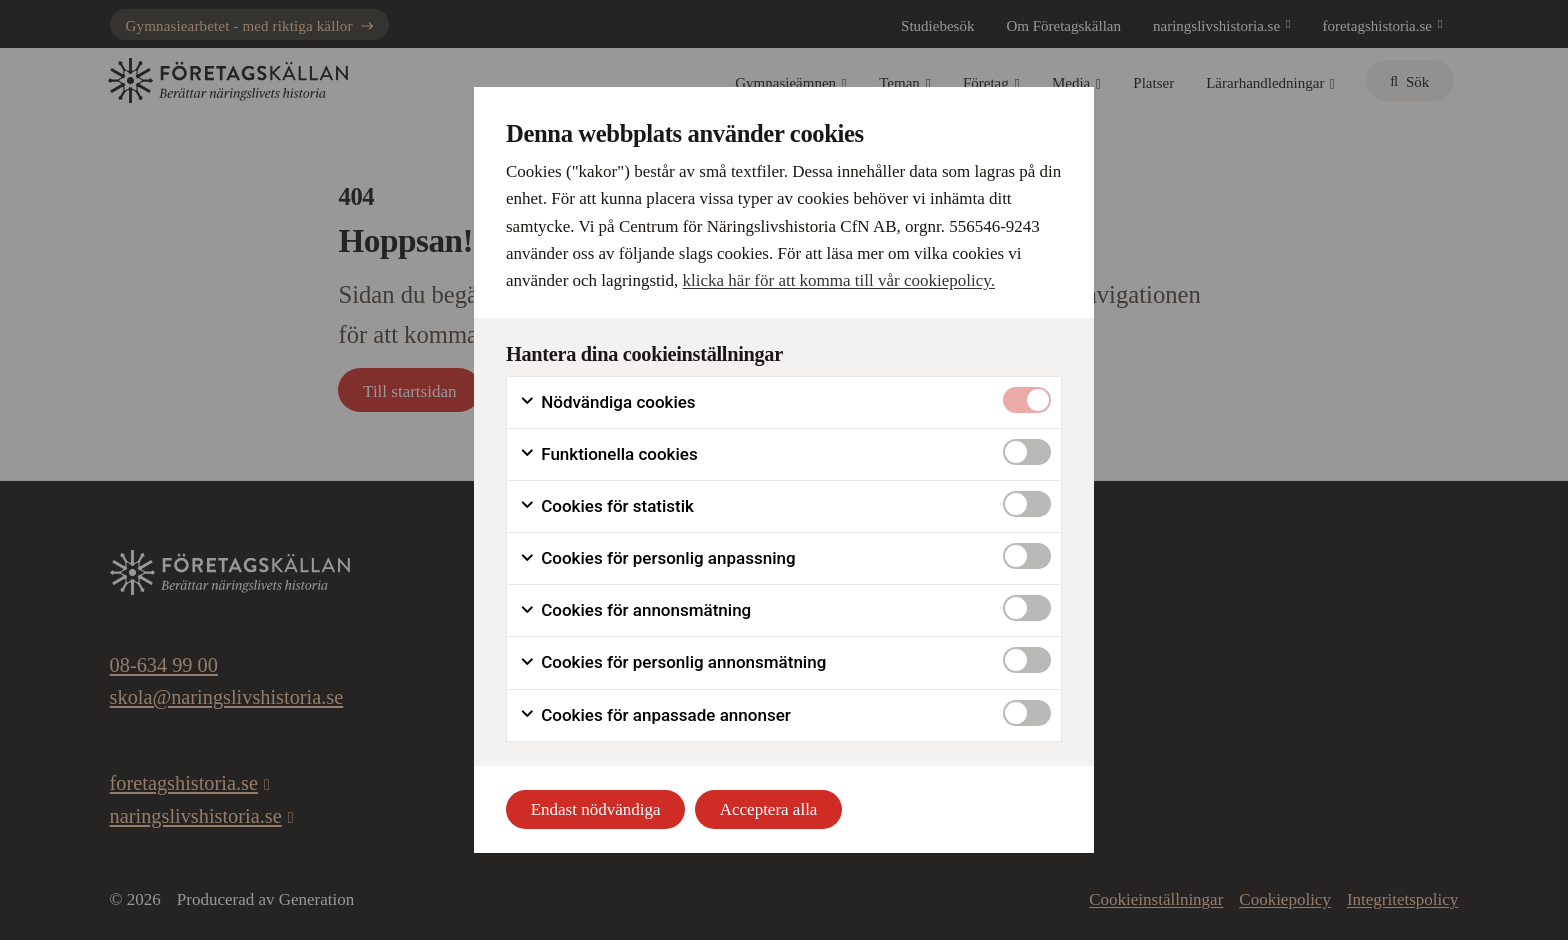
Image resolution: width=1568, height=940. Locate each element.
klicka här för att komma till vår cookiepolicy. (839, 280)
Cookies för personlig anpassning (657, 558)
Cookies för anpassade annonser (655, 715)
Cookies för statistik (606, 506)
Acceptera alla (769, 809)
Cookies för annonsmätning (635, 610)
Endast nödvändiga (596, 809)
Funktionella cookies (608, 454)
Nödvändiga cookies (607, 402)
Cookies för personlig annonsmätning (672, 662)
